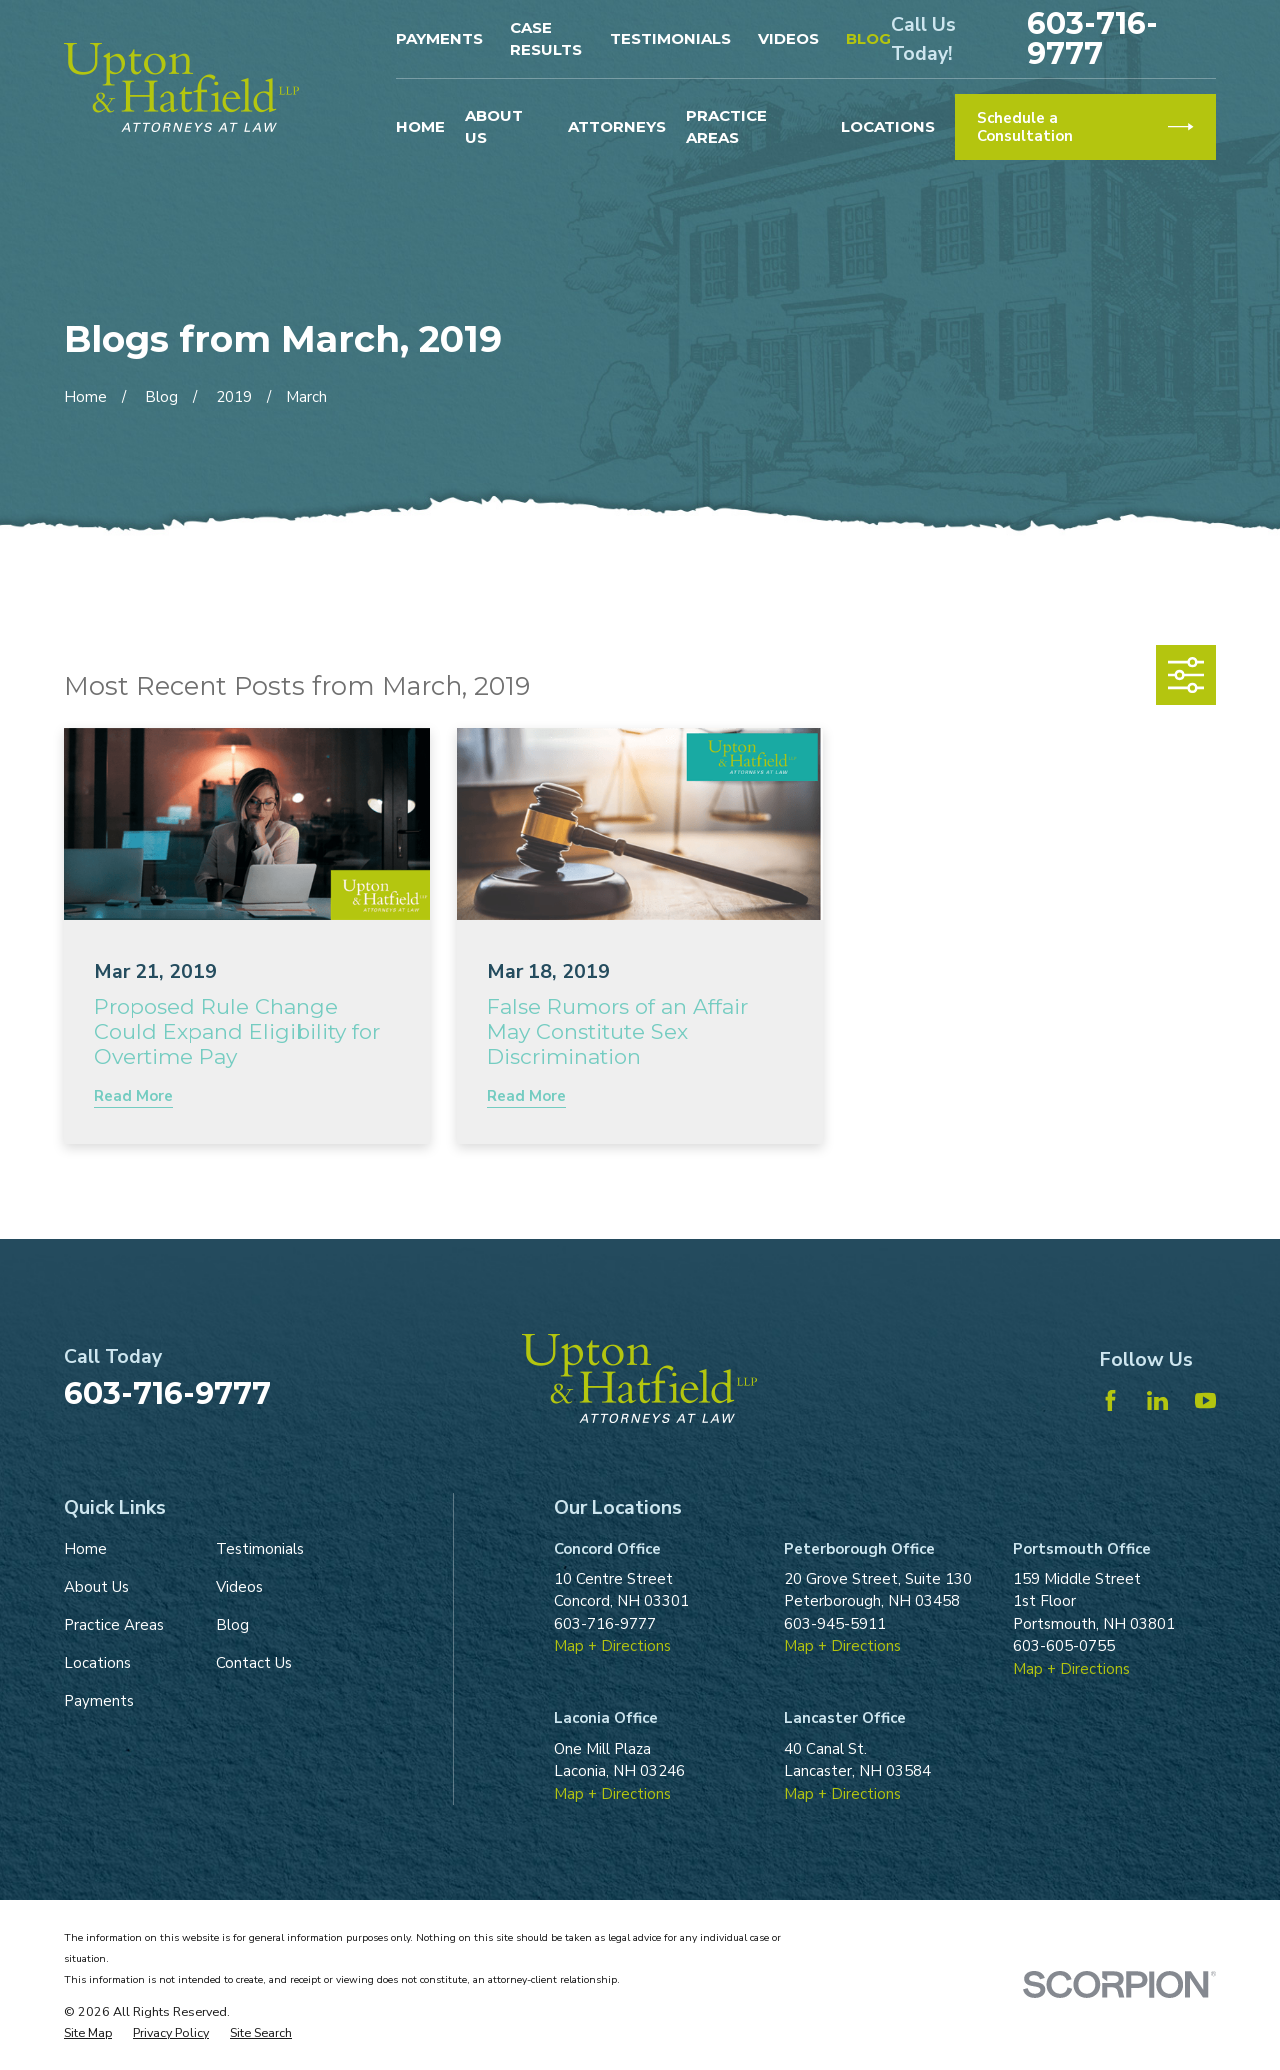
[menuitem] (88, 2033)
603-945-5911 (835, 1624)
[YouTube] (1205, 1400)
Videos (788, 38)
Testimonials (670, 38)
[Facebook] (1110, 1400)
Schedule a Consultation (1085, 127)
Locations (97, 1663)
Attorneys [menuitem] (617, 126)
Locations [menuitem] (888, 126)
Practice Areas (114, 1625)
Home (85, 1549)
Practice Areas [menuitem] (726, 127)
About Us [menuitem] (494, 127)
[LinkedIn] (1157, 1400)
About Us (96, 1587)
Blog (868, 38)
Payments (439, 38)
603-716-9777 (1092, 39)
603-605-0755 (1064, 1646)
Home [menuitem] (420, 126)
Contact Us (254, 1663)
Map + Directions (612, 1646)
